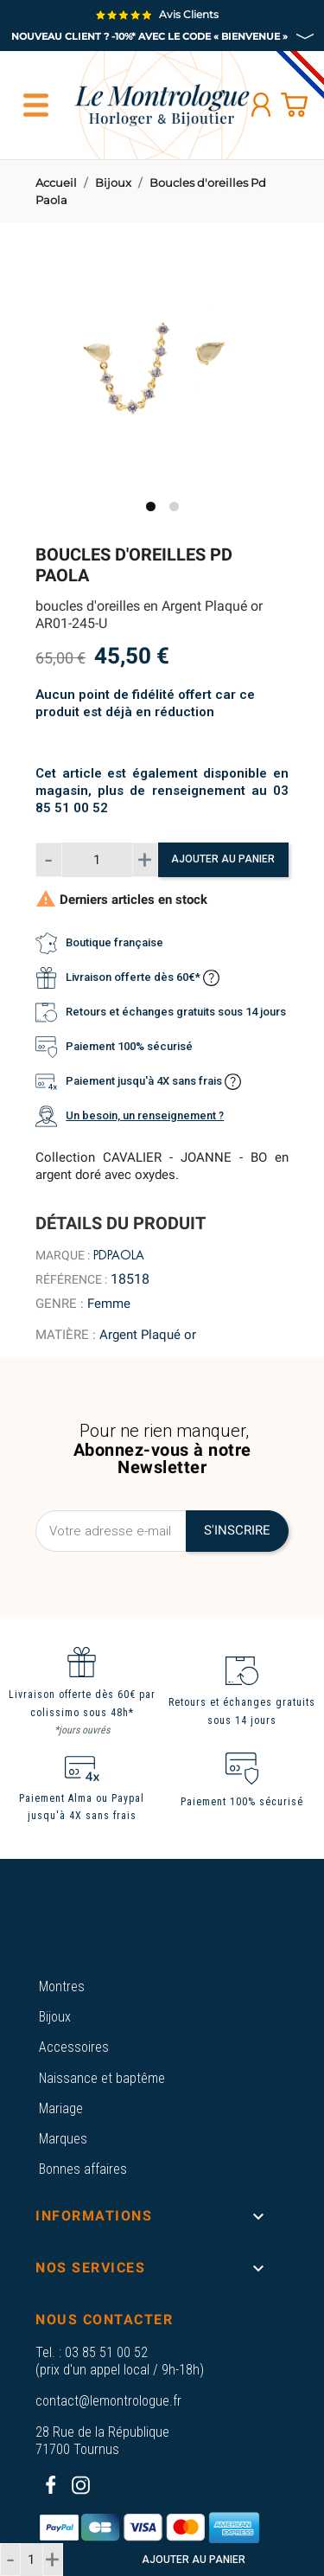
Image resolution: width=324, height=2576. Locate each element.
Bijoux (55, 2017)
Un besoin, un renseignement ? (145, 1115)
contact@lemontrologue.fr (108, 2401)
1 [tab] (151, 506)
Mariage (61, 2108)
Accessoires (74, 2047)
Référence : (71, 1279)
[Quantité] (97, 860)
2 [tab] (174, 506)
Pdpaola (118, 1255)
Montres (62, 1986)
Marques (63, 2139)
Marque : (62, 1255)
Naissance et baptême (102, 2078)
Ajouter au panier (223, 859)
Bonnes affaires (83, 2169)
